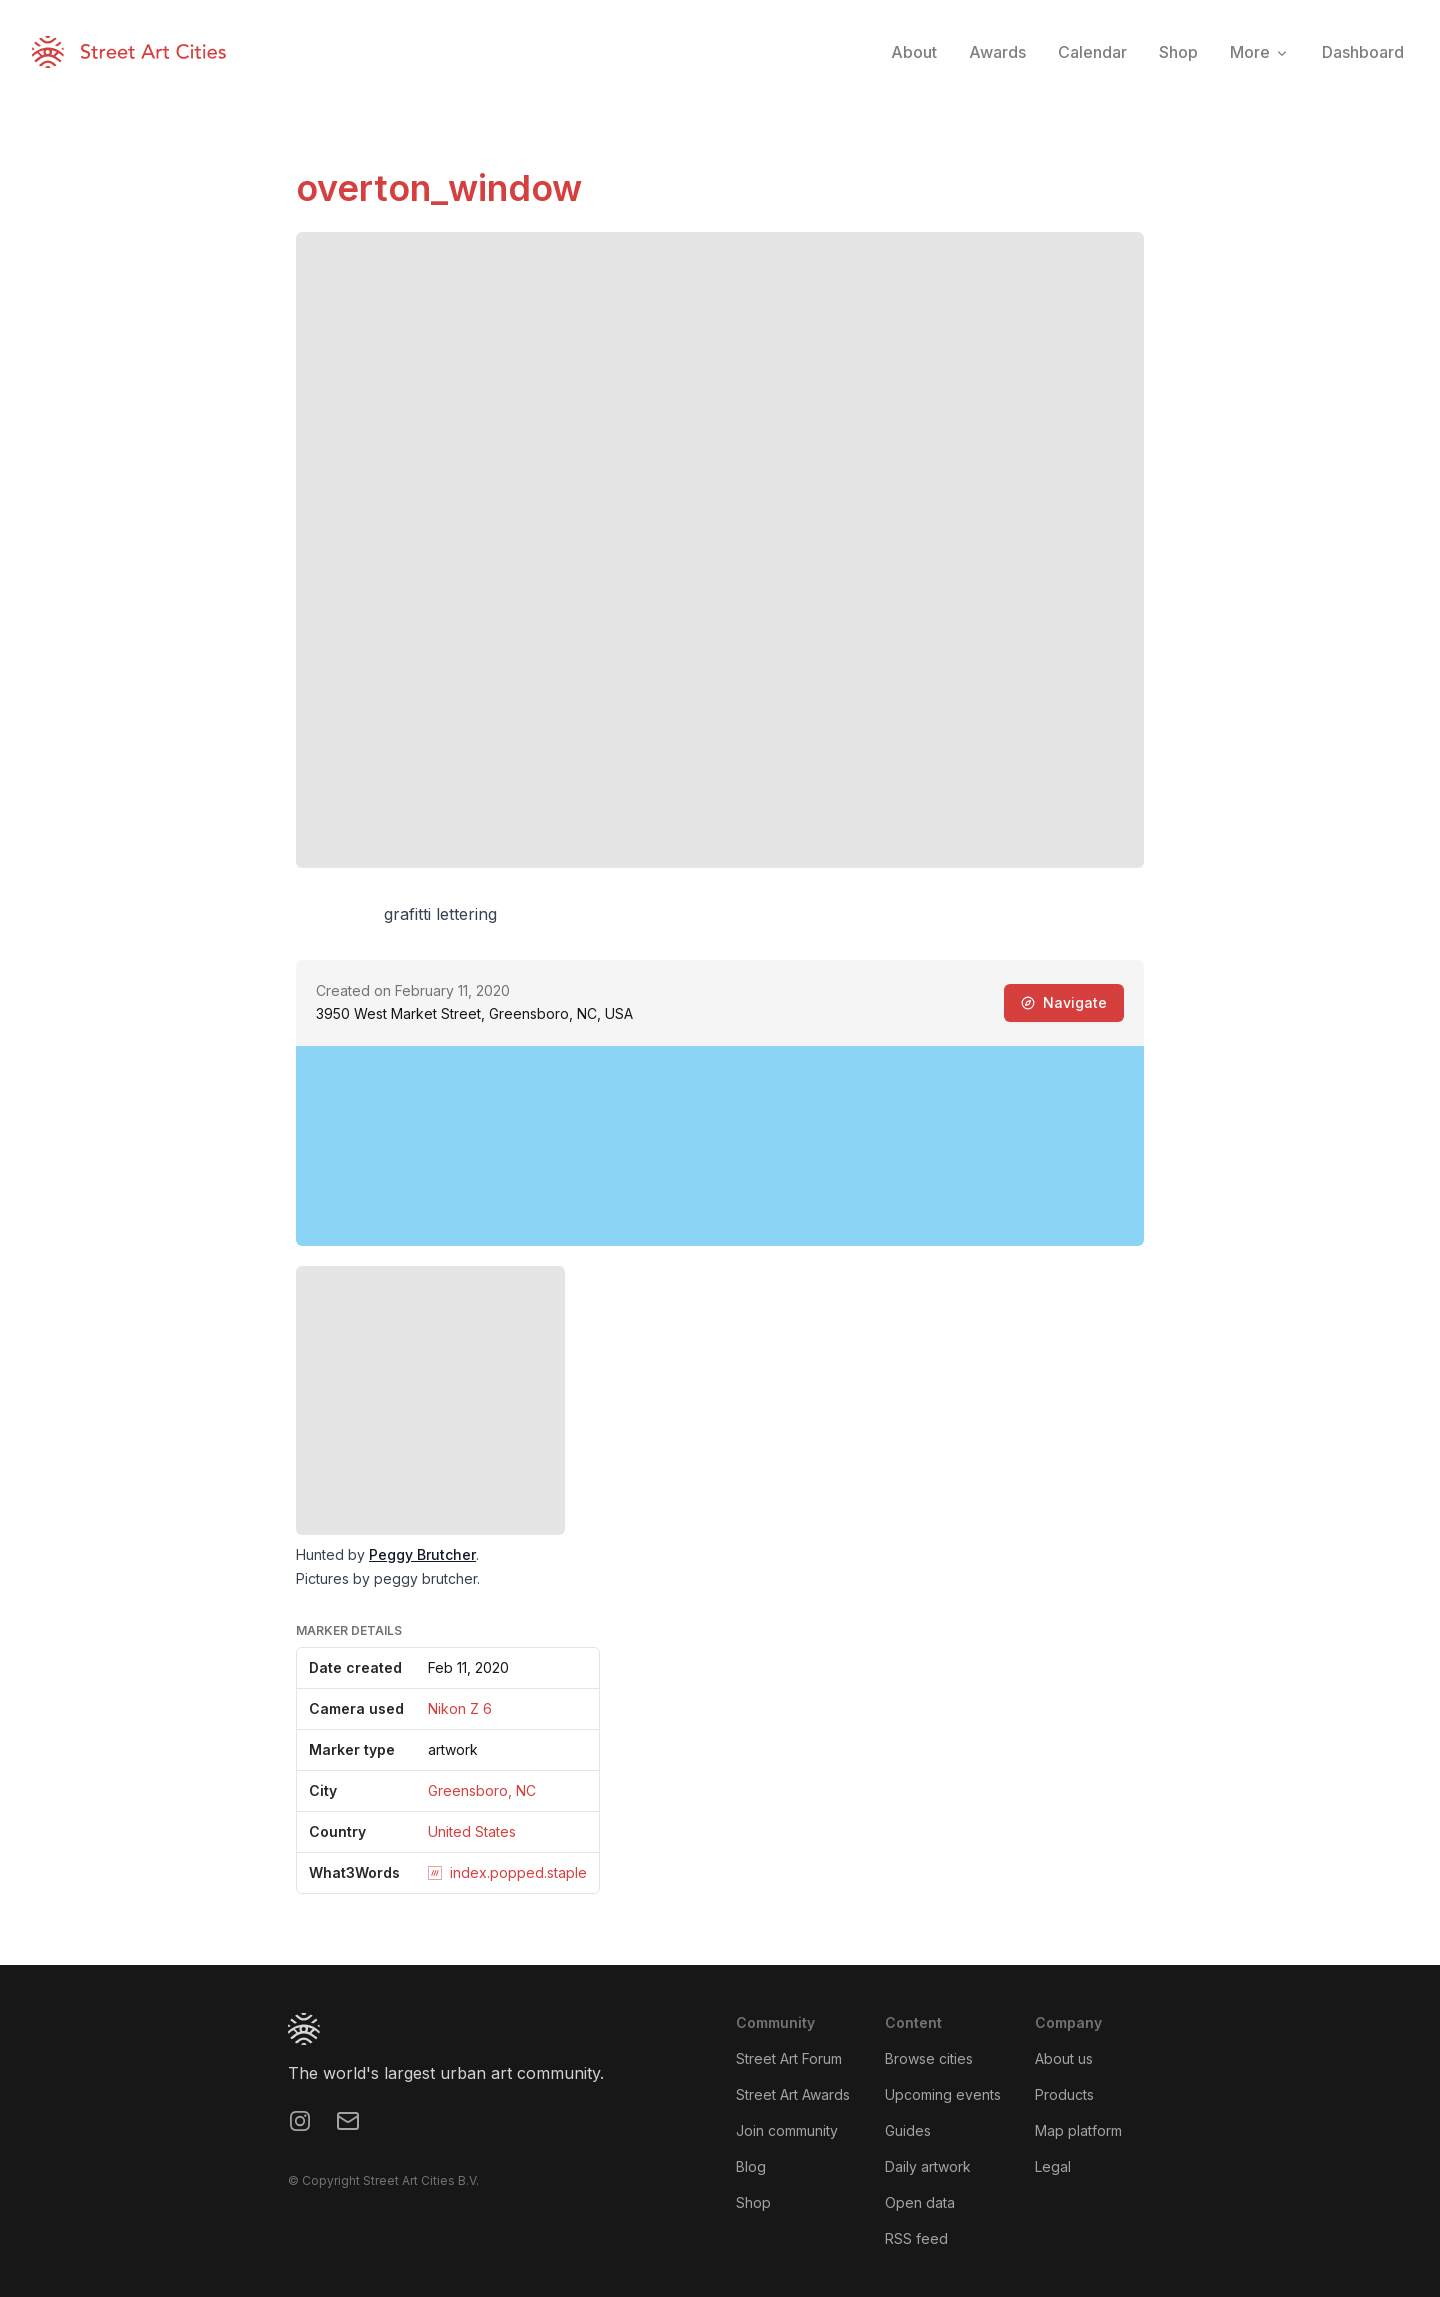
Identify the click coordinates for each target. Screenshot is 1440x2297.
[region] (720, 1146)
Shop (753, 2202)
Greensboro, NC (482, 1790)
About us (1064, 2058)
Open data (920, 2202)
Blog (751, 2166)
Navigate (1064, 1002)
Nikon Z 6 (460, 1708)
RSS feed (916, 2238)
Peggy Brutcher (422, 1554)
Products (1064, 2094)
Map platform (1078, 2130)
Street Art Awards (793, 2094)
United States (472, 1831)
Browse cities (929, 2058)
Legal (1053, 2166)
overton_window (439, 188)
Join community (787, 2130)
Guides (908, 2130)
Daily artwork (928, 2166)
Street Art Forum (789, 2058)
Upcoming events (943, 2094)
